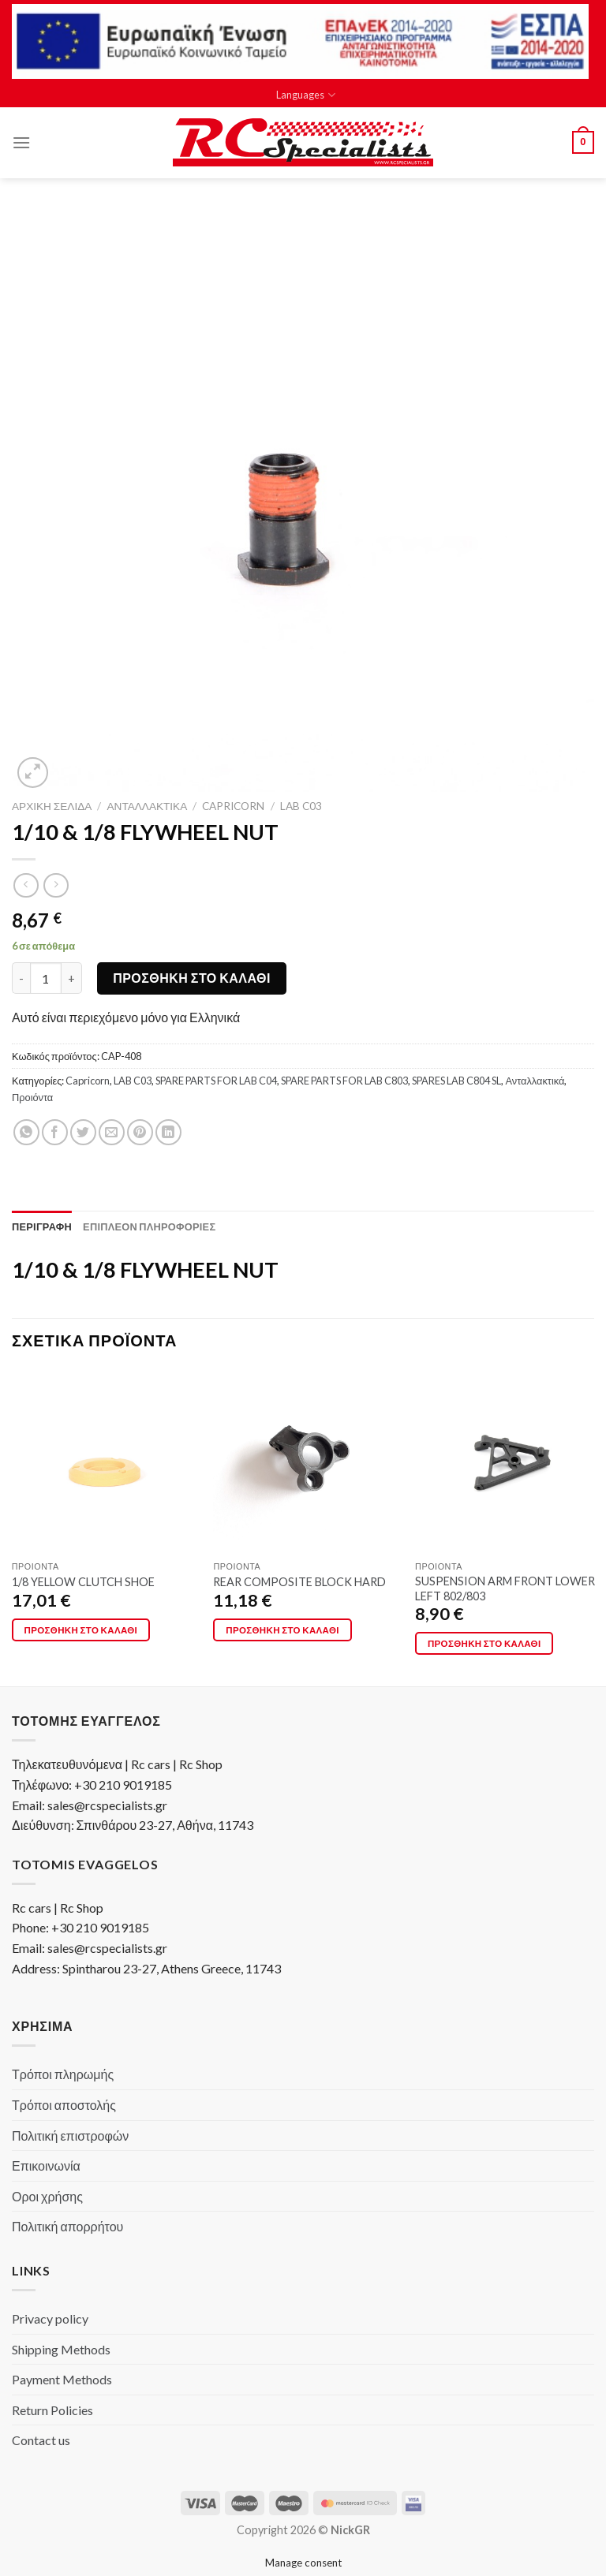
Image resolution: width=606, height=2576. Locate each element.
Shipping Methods (61, 2349)
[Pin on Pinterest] (140, 1132)
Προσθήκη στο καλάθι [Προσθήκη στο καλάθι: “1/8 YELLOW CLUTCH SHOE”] (81, 1630)
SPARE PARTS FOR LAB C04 (216, 1080)
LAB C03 (301, 806)
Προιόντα (32, 1097)
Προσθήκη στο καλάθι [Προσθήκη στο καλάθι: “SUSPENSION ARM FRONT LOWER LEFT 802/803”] (484, 1643)
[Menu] (21, 142)
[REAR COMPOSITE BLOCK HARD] (305, 1461)
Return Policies (52, 2409)
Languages (305, 95)
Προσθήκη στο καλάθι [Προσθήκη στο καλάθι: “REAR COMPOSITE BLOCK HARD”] (282, 1630)
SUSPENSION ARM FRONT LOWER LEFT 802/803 (505, 1588)
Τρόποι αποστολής (64, 2104)
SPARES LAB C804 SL (456, 1080)
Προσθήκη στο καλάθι (192, 977)
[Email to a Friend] (112, 1132)
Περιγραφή (42, 1226)
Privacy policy (50, 2318)
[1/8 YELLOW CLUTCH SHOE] (104, 1461)
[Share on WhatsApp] (26, 1132)
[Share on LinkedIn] (168, 1132)
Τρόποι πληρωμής (63, 2073)
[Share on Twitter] (83, 1132)
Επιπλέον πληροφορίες (149, 1226)
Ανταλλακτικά (147, 806)
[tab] (42, 1226)
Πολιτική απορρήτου (67, 2226)
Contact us (41, 2439)
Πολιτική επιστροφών (70, 2135)
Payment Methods (62, 2379)
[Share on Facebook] (55, 1132)
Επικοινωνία (46, 2165)
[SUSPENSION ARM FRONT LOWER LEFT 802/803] (507, 1461)
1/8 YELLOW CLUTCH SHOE (83, 1582)
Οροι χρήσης (47, 2196)
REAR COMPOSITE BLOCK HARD (299, 1582)
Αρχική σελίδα (52, 806)
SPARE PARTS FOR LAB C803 (344, 1080)
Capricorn (233, 806)
